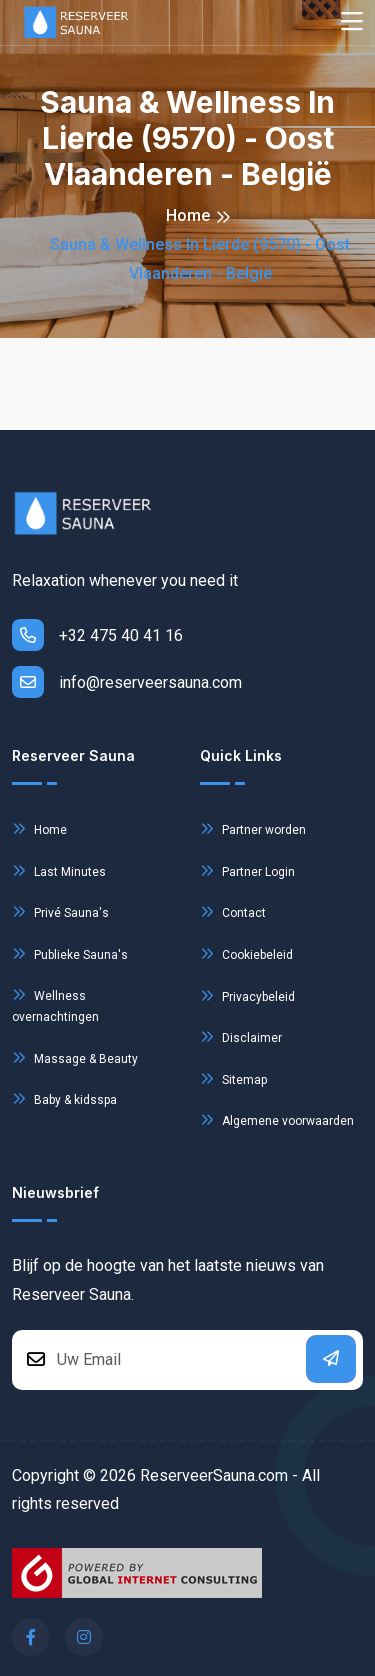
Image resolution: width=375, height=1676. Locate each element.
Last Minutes (59, 870)
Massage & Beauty (75, 1057)
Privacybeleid (247, 995)
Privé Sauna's (60, 911)
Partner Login (247, 870)
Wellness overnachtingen (55, 1003)
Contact (233, 911)
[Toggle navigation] (352, 22)
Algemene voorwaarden (277, 1119)
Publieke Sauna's (70, 953)
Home (188, 215)
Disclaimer (241, 1036)
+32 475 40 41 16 (97, 635)
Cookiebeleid (246, 953)
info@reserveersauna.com (127, 682)
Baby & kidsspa (64, 1098)
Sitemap (233, 1078)
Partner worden (253, 828)
